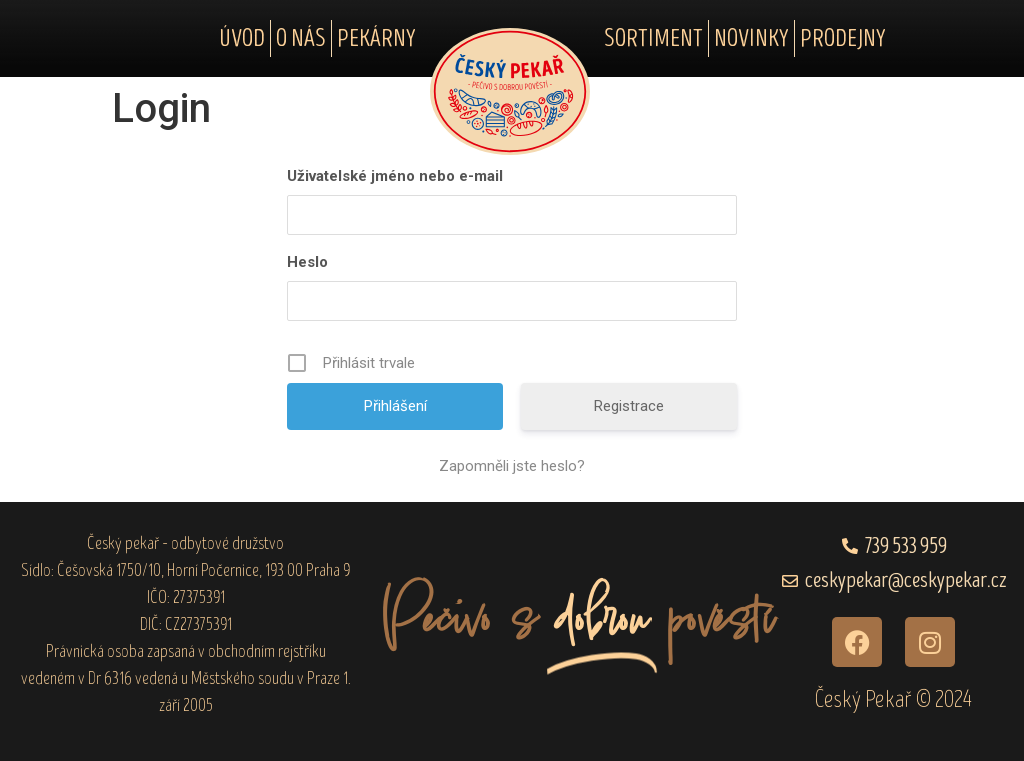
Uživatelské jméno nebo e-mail (395, 176)
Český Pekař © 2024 (893, 699)
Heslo (307, 262)
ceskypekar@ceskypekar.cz (906, 580)
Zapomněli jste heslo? (512, 466)
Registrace (629, 406)
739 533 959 (906, 546)
